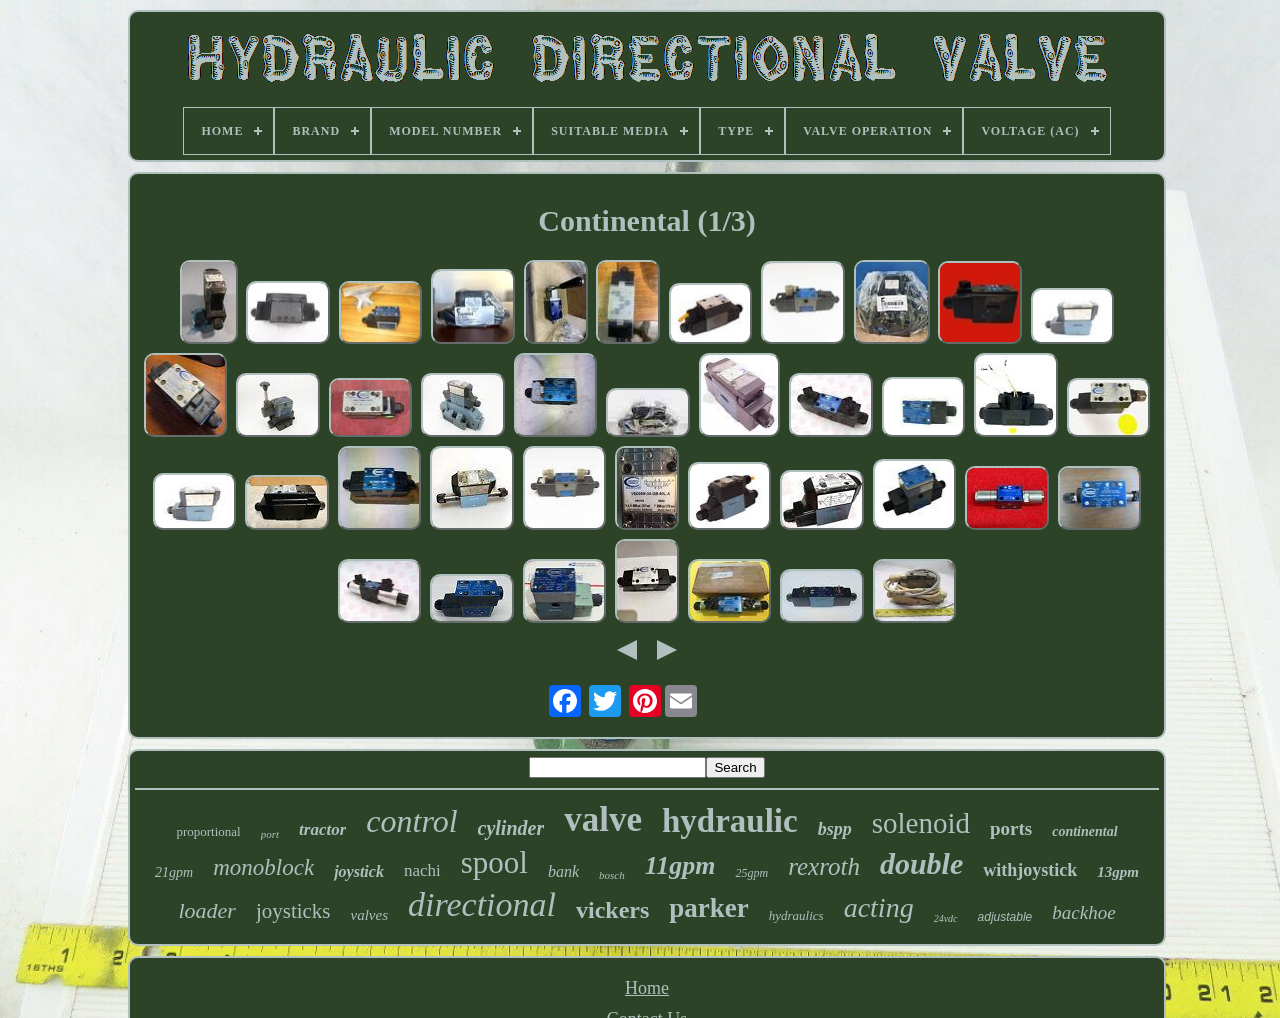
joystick (359, 871)
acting (879, 907)
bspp (835, 829)
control (411, 821)
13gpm (1118, 872)
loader (206, 910)
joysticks (293, 911)
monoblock (263, 867)
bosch (612, 875)
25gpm (751, 873)
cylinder (511, 828)
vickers (612, 910)
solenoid (921, 823)
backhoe (1083, 912)
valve (603, 819)
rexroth (824, 866)
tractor (322, 829)
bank (563, 871)
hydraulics (796, 915)
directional (482, 904)
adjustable (1005, 917)
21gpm (174, 872)
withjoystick (1030, 870)
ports (1011, 828)
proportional (208, 831)
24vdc (946, 918)
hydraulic (730, 821)
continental (1084, 831)
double (921, 863)
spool (494, 862)
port (270, 834)
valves (369, 915)
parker (708, 908)
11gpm (680, 865)
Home (647, 988)
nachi (422, 870)
